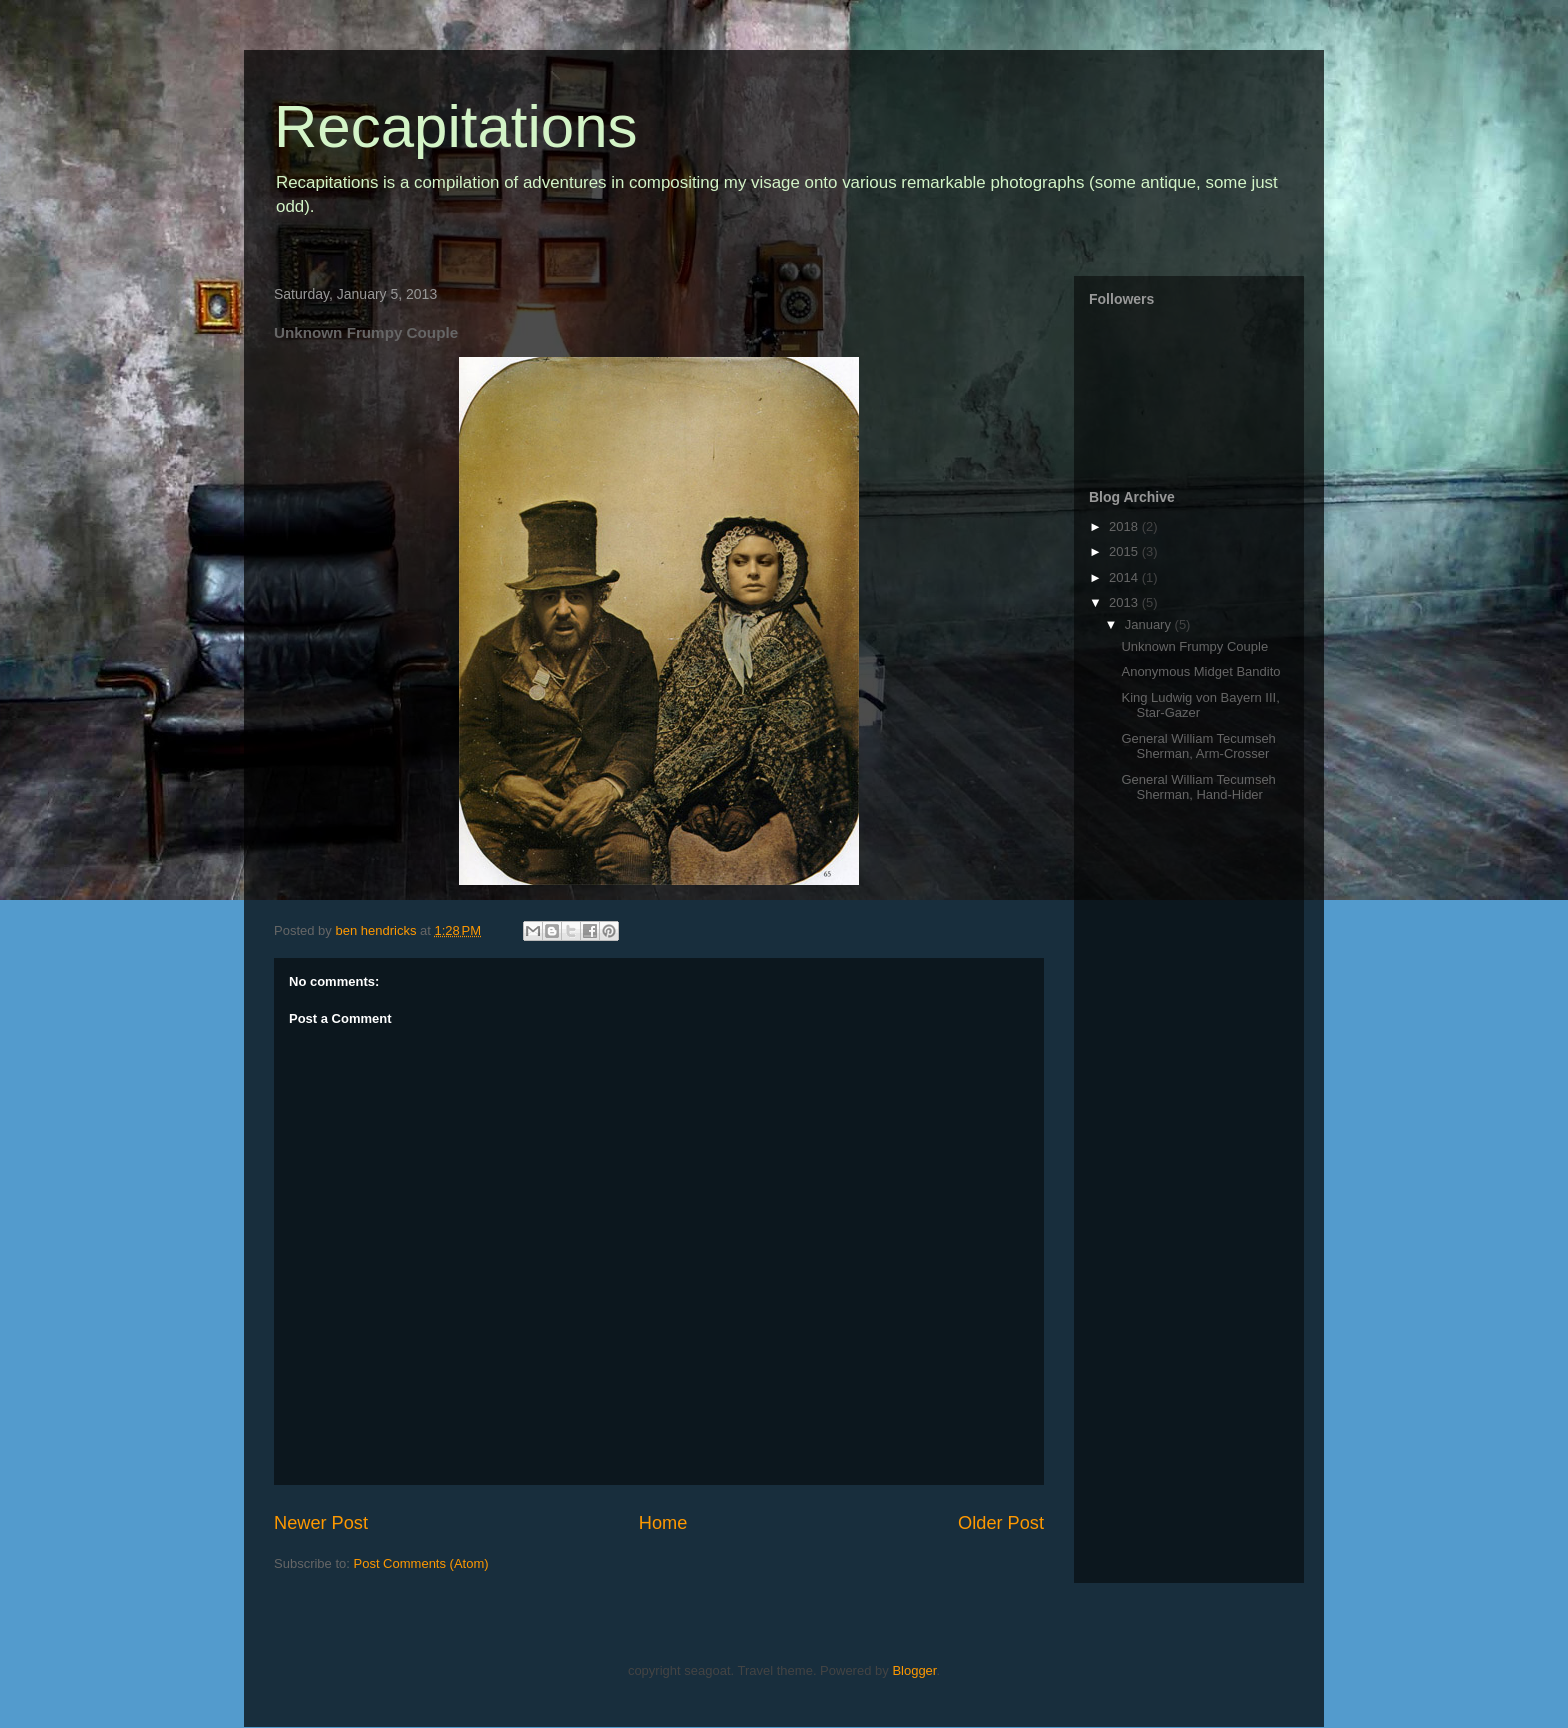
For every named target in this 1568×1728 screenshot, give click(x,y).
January (1150, 624)
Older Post (1001, 1523)
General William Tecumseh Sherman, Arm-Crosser (1198, 746)
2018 (1125, 526)
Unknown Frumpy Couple (1194, 646)
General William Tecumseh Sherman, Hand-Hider (1198, 787)
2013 (1125, 602)
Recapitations (456, 126)
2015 (1125, 551)
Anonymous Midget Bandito (1200, 671)
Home (663, 1523)
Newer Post (321, 1523)
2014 (1125, 577)
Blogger (914, 1670)
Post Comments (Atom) (421, 1563)
